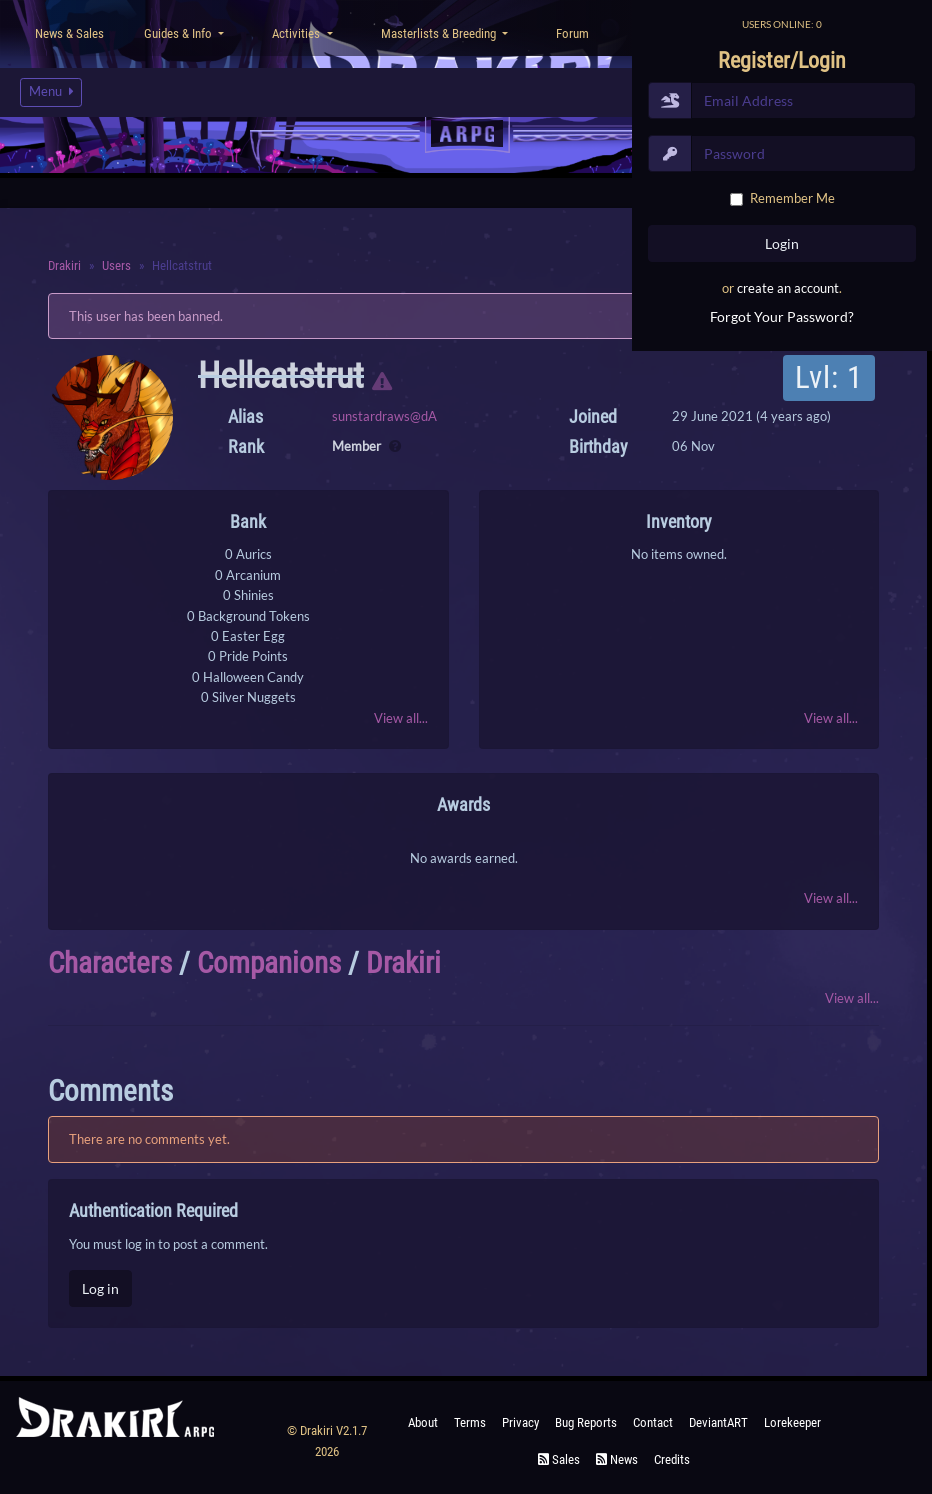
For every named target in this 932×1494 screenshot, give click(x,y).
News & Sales (69, 33)
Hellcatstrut (281, 376)
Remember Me (792, 198)
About (423, 1422)
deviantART (718, 1422)
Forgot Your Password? (782, 316)
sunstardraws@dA (384, 416)
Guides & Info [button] (179, 33)
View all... (401, 718)
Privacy (520, 1422)
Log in (100, 1288)
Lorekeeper (792, 1422)
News (617, 1459)
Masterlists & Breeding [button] (440, 33)
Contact (653, 1422)
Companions (269, 963)
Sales (559, 1459)
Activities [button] (297, 33)
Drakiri (403, 963)
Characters (110, 963)
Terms (470, 1422)
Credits (672, 1459)
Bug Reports (586, 1422)
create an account (788, 288)
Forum (572, 33)
